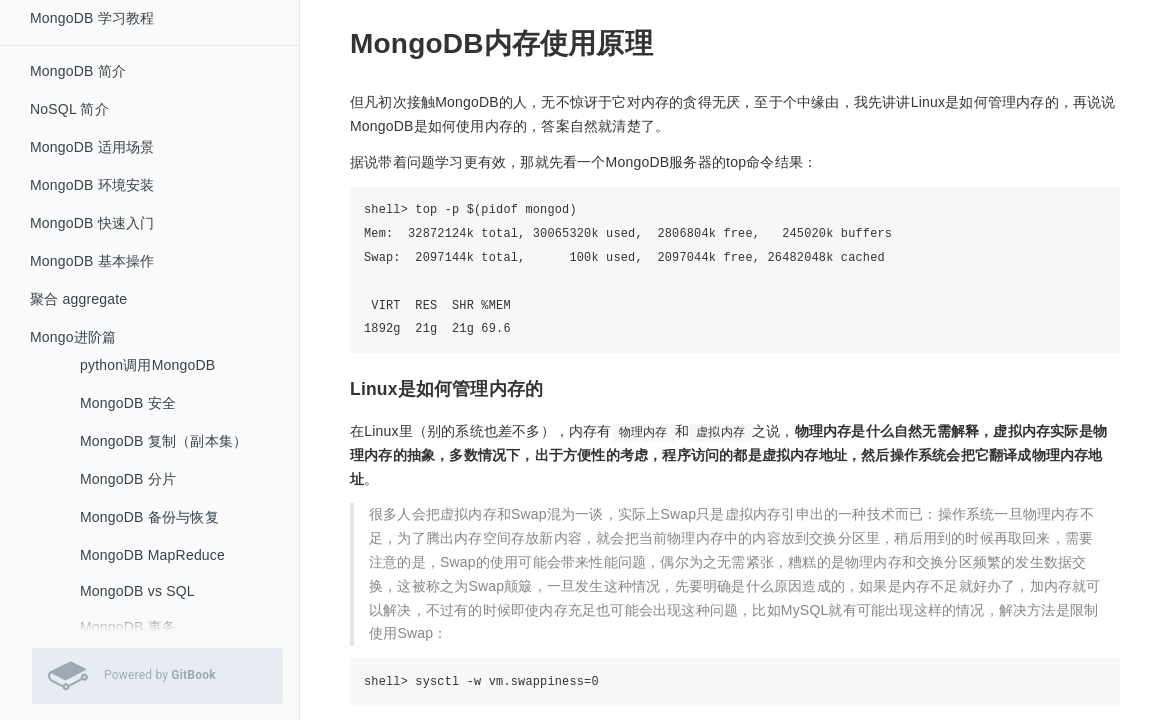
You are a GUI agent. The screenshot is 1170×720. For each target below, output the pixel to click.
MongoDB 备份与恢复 (149, 517)
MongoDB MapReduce (152, 555)
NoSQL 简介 (69, 109)
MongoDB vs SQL (137, 591)
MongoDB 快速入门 (92, 223)
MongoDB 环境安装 (92, 185)
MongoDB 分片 (128, 479)
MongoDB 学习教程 (92, 18)
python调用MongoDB (147, 365)
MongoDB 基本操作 (92, 261)
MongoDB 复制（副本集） (163, 441)
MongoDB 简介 (78, 71)
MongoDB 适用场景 (92, 147)
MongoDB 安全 (128, 403)
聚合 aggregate (78, 299)
